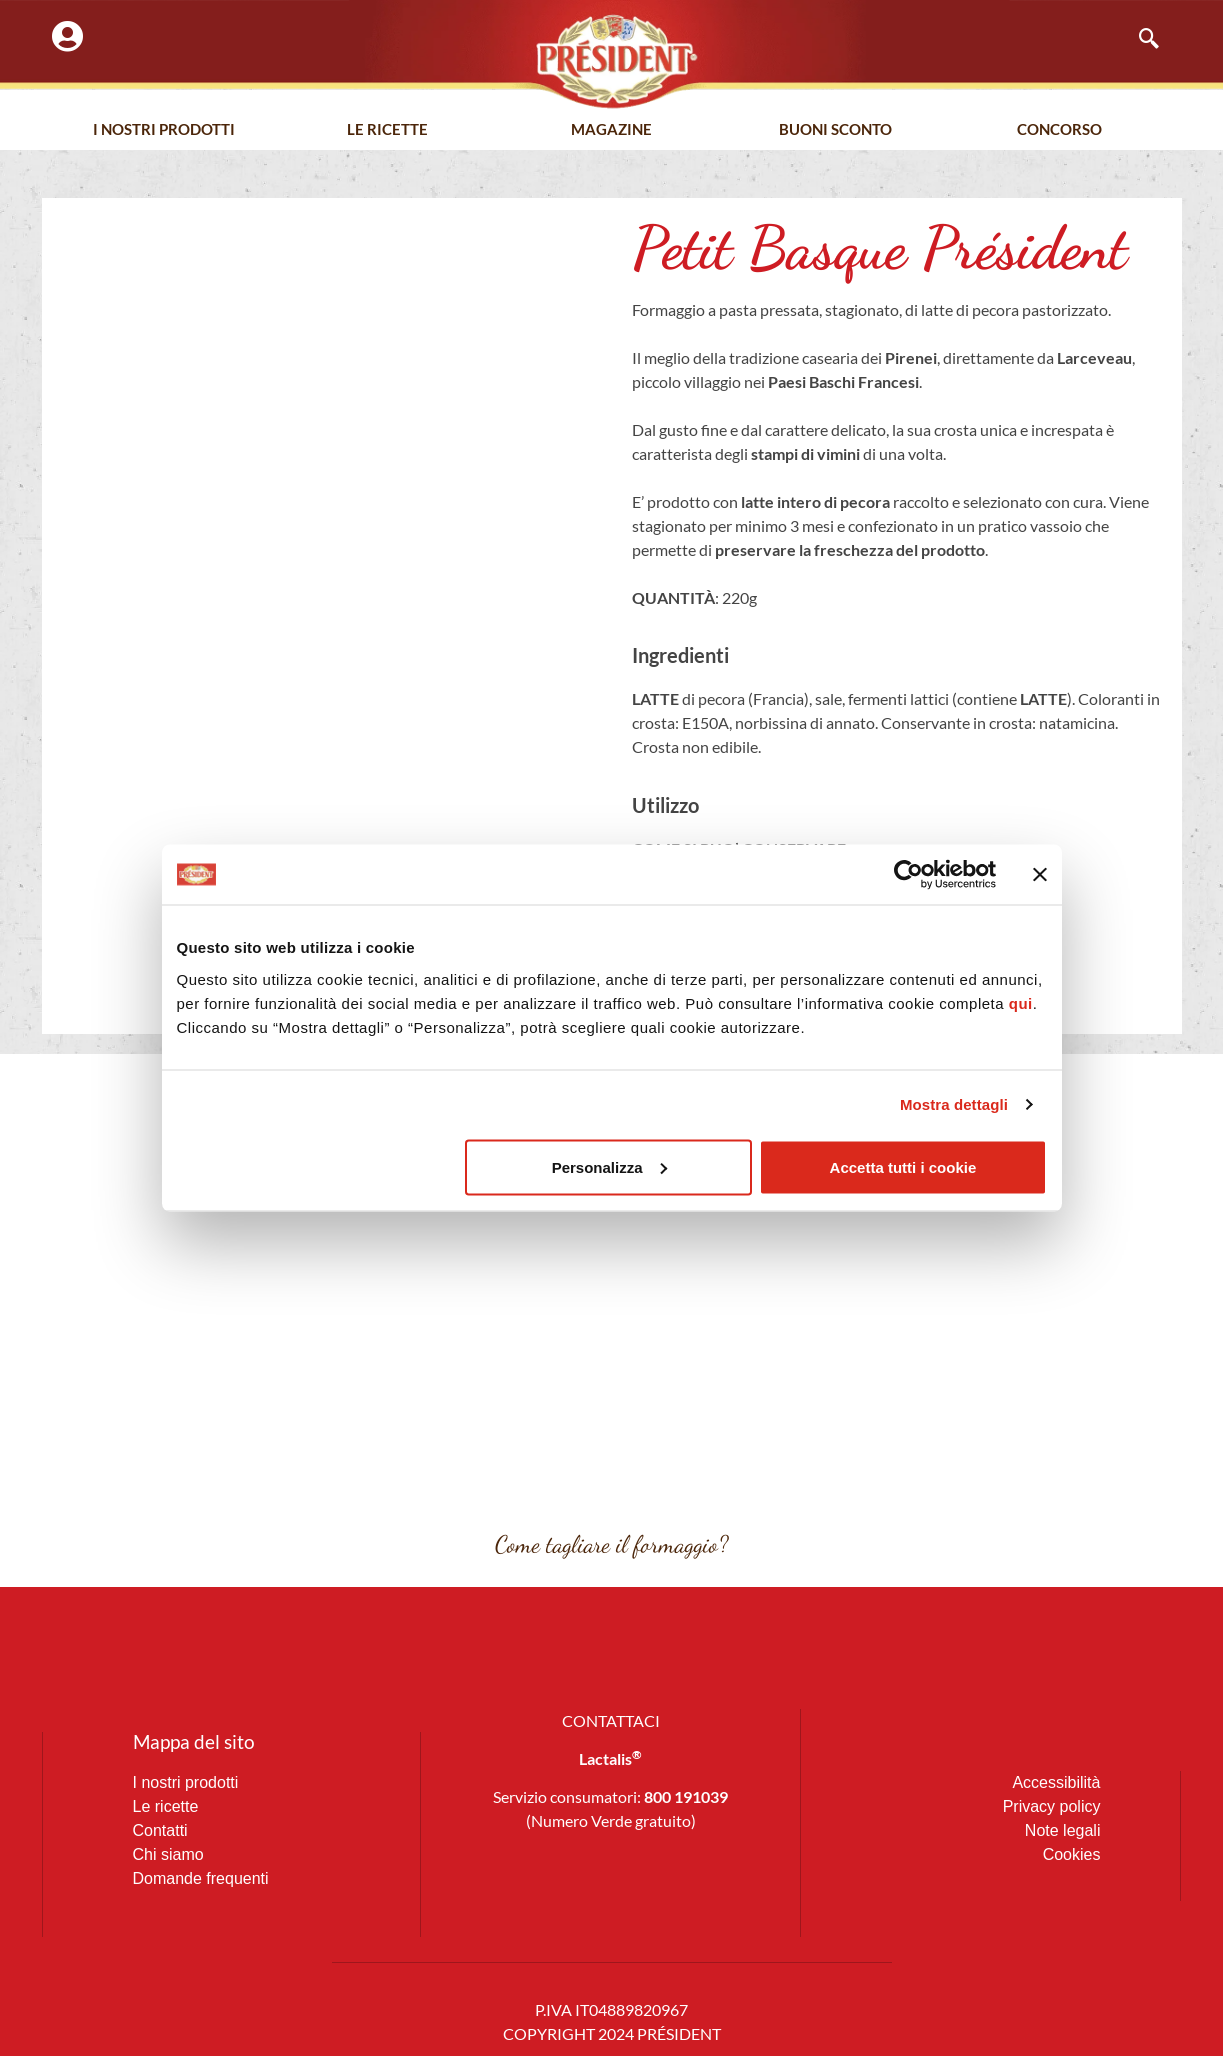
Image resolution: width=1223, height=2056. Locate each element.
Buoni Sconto (835, 129)
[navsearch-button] (1139, 40)
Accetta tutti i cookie (903, 1166)
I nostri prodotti (164, 129)
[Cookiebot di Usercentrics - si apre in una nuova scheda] (908, 875)
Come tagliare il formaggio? (611, 1544)
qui (1021, 1002)
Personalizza (609, 1166)
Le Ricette (387, 129)
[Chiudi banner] (1040, 875)
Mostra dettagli (954, 1104)
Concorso (1059, 129)
